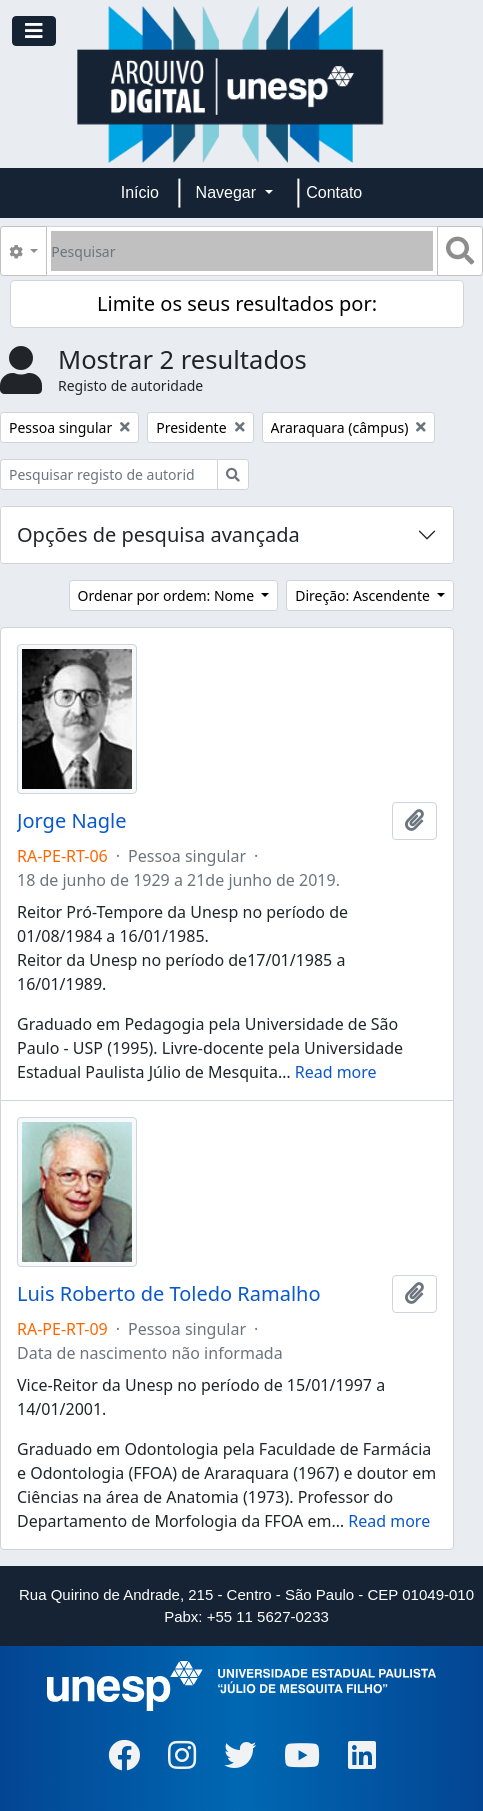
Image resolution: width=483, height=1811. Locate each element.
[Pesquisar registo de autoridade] (109, 474)
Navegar (228, 192)
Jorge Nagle (72, 821)
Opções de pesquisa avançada (158, 534)
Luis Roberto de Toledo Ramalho (169, 1294)
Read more (336, 1072)
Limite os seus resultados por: (237, 303)
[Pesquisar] (242, 251)
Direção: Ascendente (364, 595)
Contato (334, 192)
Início (140, 192)
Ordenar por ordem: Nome (168, 595)
